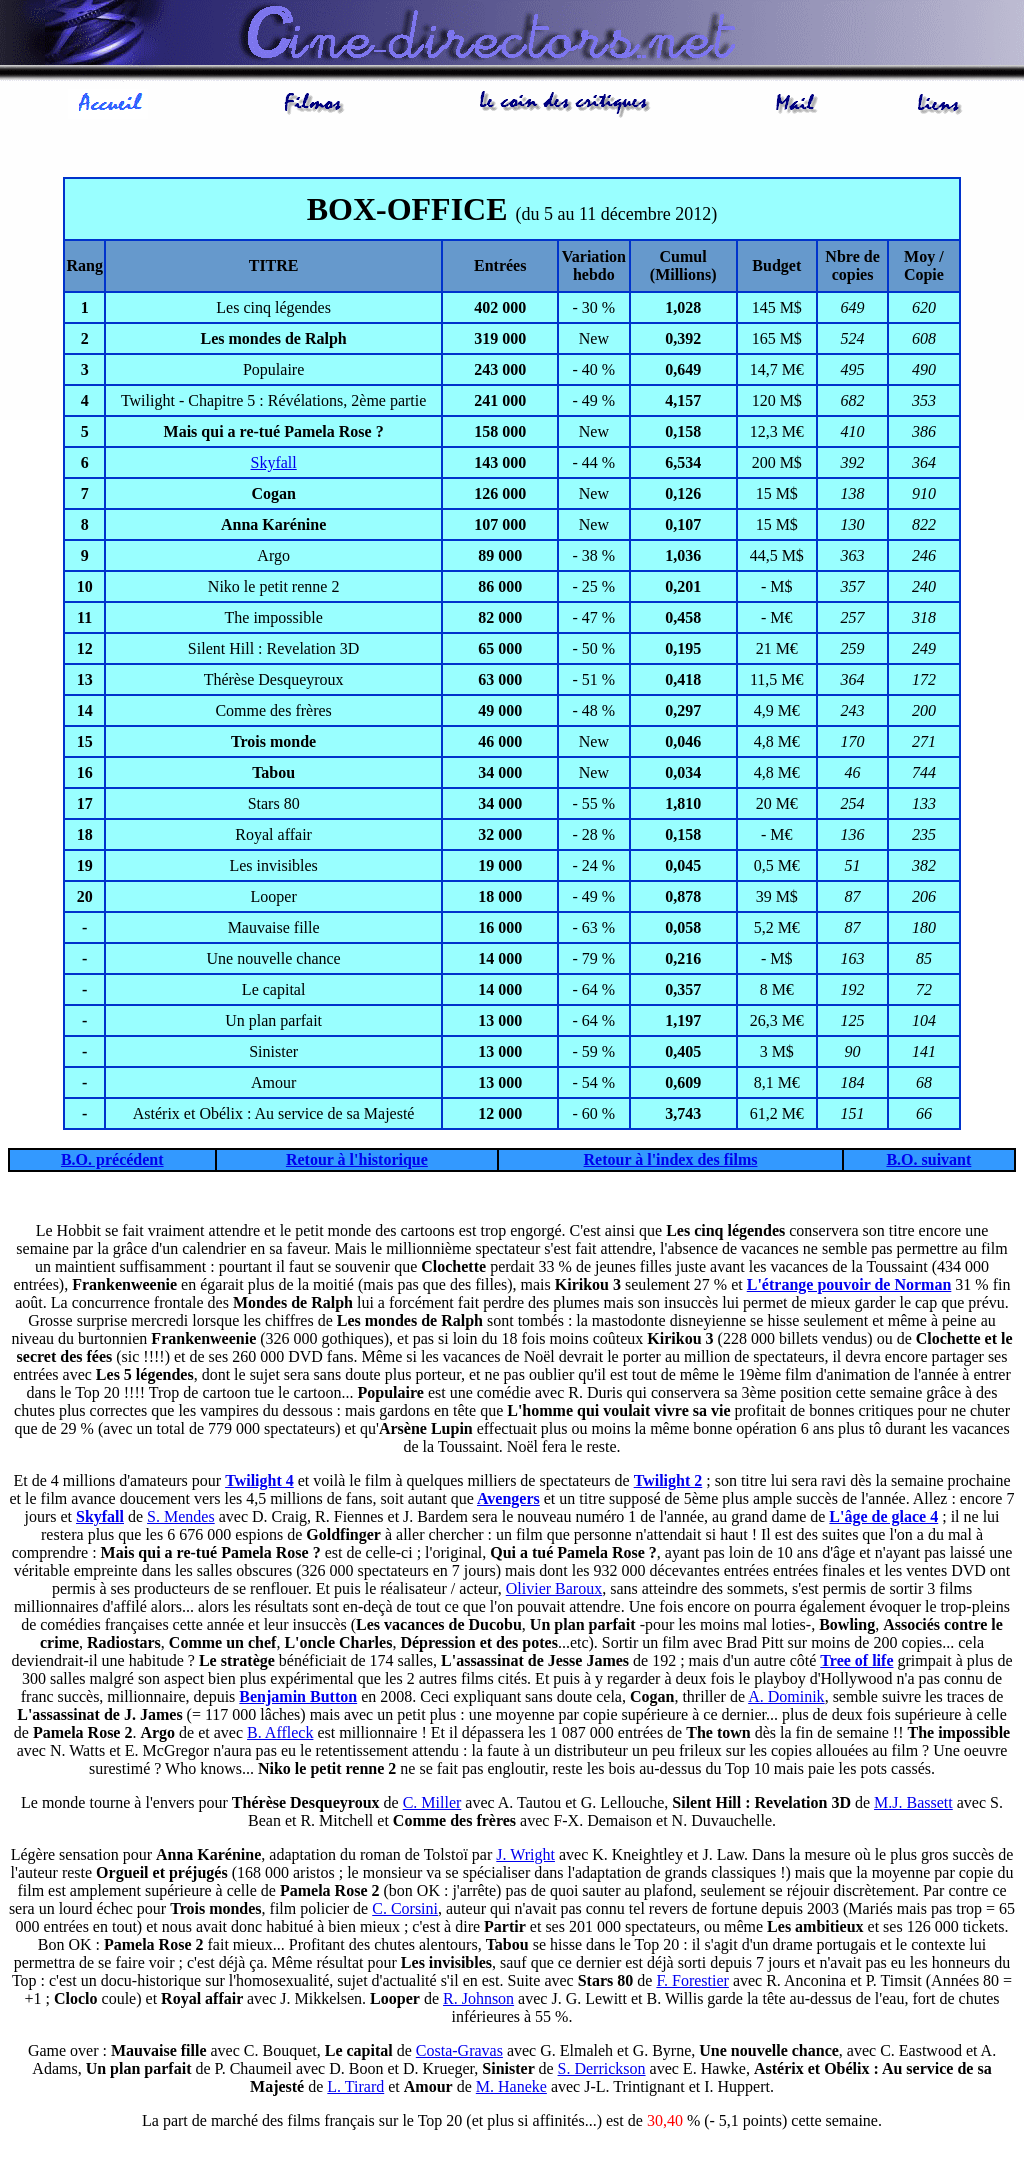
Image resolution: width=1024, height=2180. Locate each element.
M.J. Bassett (913, 1802)
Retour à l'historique (357, 1159)
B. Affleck (280, 1732)
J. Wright (525, 1854)
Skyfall (274, 462)
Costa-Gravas (459, 2050)
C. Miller (432, 1802)
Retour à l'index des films (671, 1159)
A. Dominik (786, 1696)
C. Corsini (405, 1908)
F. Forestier (692, 1980)
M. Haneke (511, 2086)
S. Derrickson (602, 2068)
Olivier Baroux (554, 1588)
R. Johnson (478, 1998)
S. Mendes (181, 1516)
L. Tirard (355, 2086)
